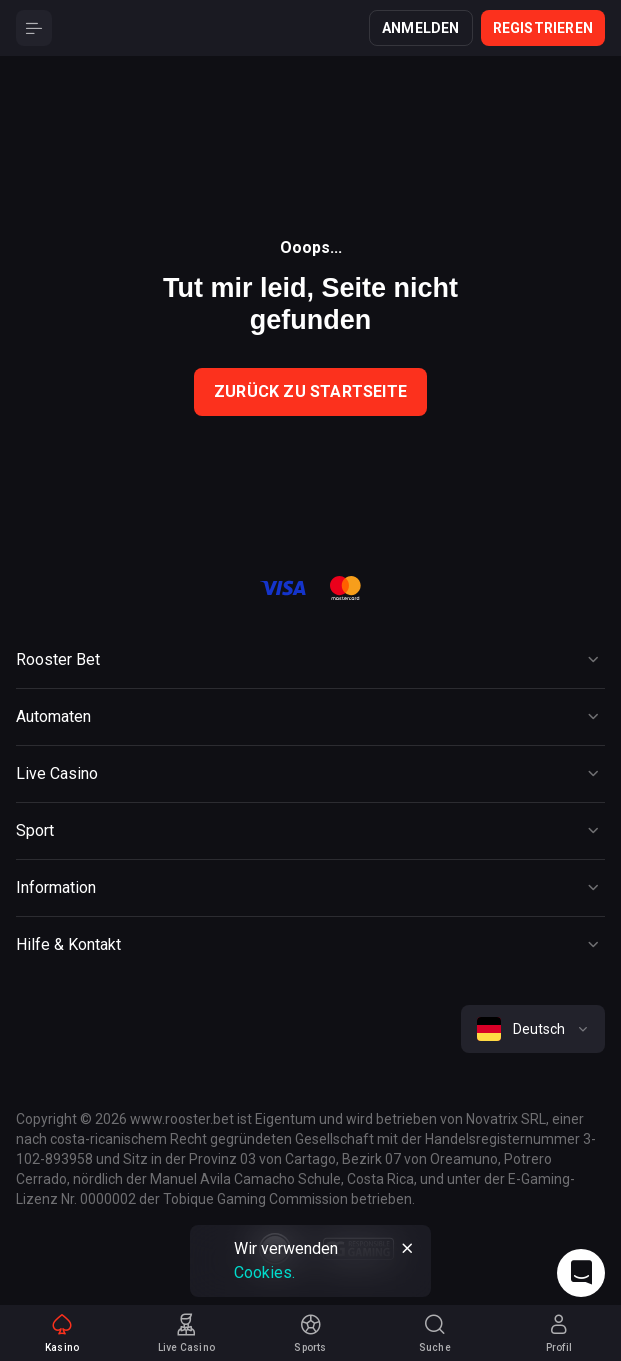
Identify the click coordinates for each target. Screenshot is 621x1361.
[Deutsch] (533, 1029)
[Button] (34, 28)
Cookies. (264, 1272)
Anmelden (421, 28)
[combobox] (533, 1029)
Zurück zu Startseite (310, 391)
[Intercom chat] (581, 1273)
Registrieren (543, 28)
